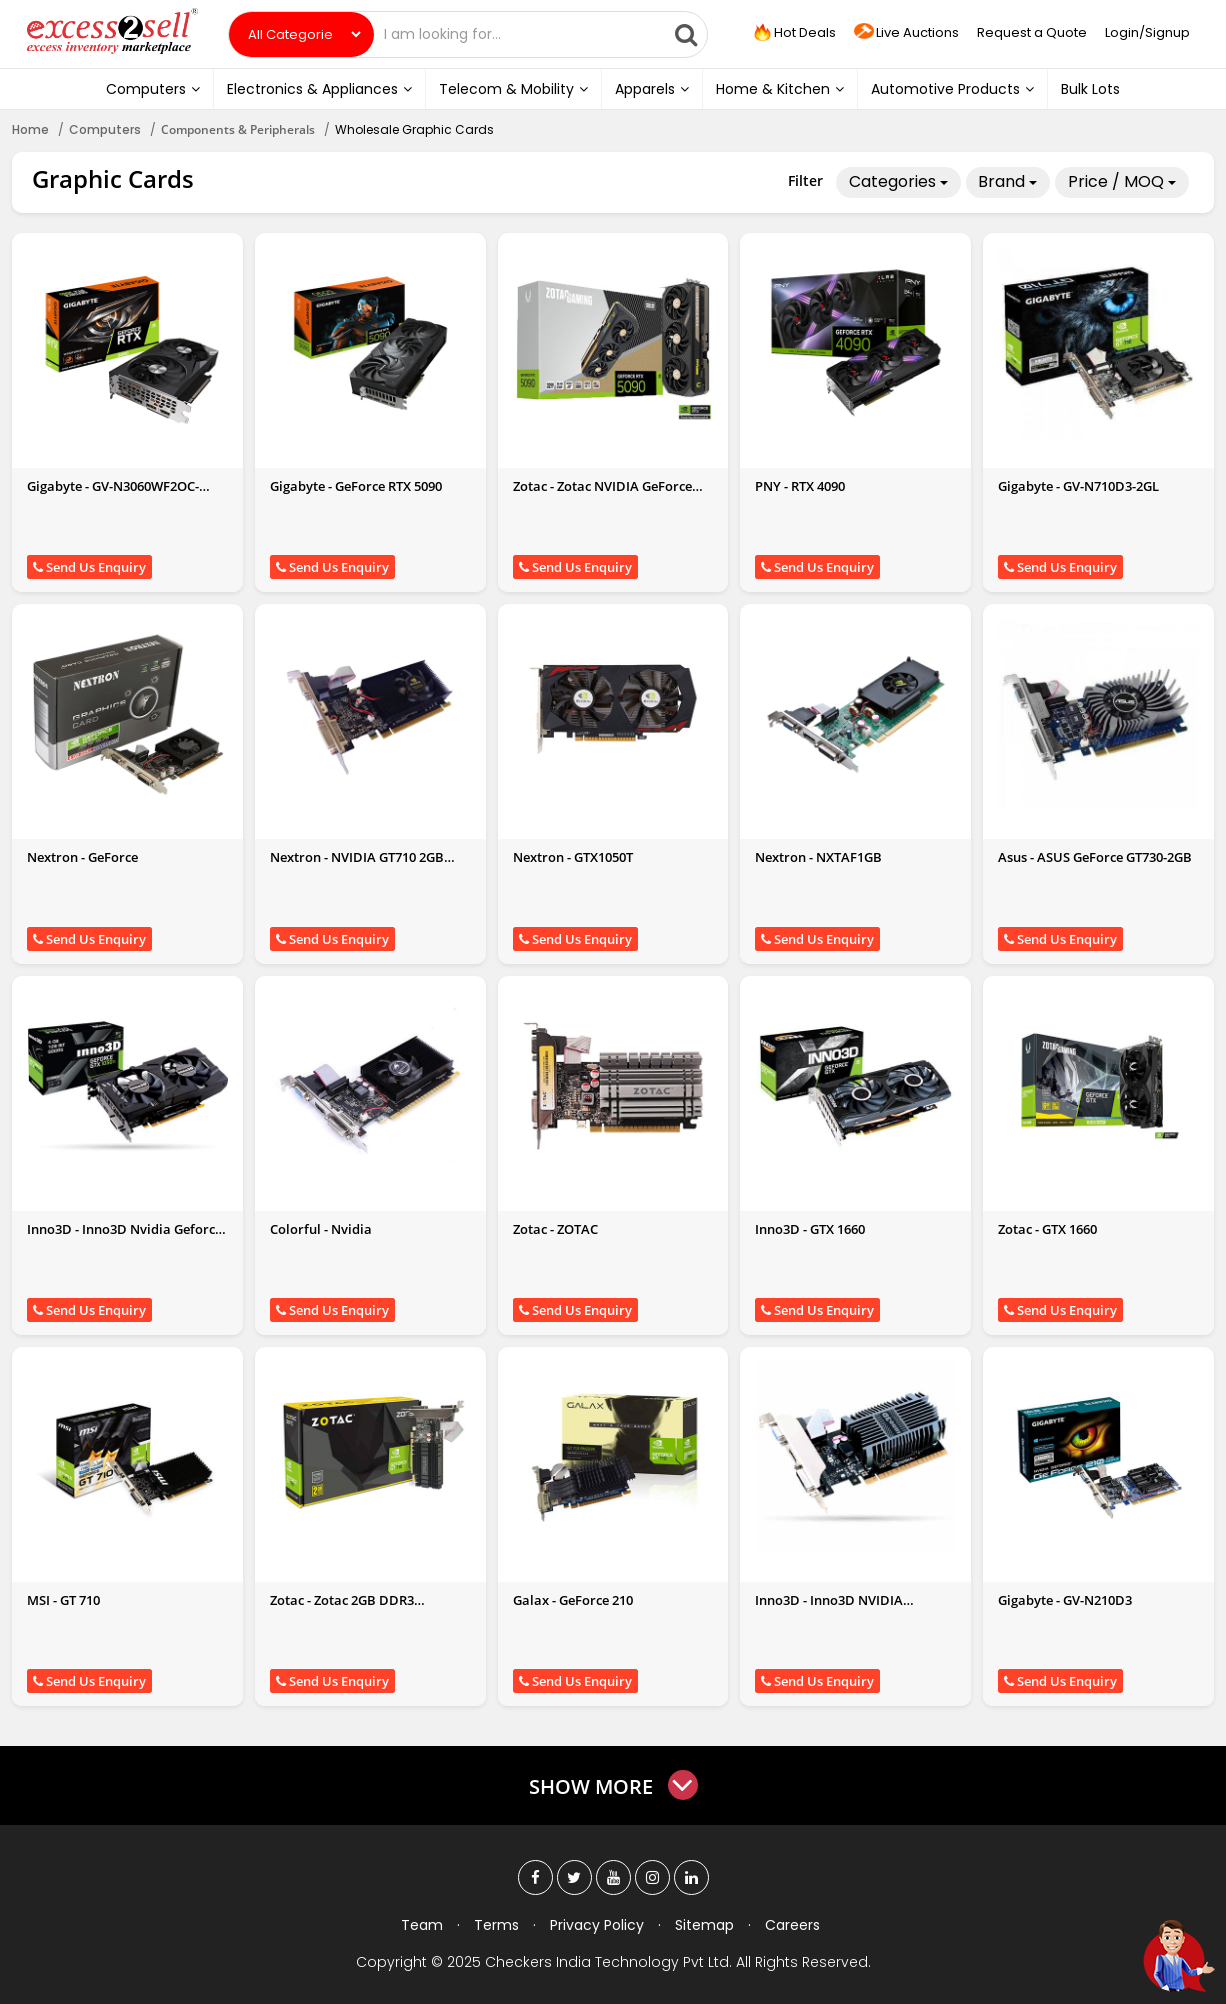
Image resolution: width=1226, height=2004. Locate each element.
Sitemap (704, 1925)
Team (422, 1925)
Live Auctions (906, 33)
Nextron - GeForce (82, 857)
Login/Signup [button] (1147, 32)
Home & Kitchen (780, 89)
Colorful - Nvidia (321, 1229)
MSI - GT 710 (63, 1600)
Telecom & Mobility (513, 89)
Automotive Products (952, 89)
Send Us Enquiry (89, 567)
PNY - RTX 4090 (800, 486)
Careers (792, 1925)
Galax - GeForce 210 (573, 1600)
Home (30, 129)
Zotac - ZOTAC (555, 1229)
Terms (496, 1925)
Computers (153, 89)
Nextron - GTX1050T (573, 857)
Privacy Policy (597, 1925)
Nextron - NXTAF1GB (818, 857)
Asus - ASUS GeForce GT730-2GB (1095, 857)
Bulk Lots (1090, 89)
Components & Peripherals (238, 129)
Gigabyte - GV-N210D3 (1065, 1600)
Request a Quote (1032, 32)
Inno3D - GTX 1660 (810, 1229)
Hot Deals (793, 33)
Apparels (652, 89)
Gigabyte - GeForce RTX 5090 (356, 486)
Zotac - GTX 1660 (1047, 1229)
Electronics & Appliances (319, 89)
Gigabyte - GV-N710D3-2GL (1078, 486)
